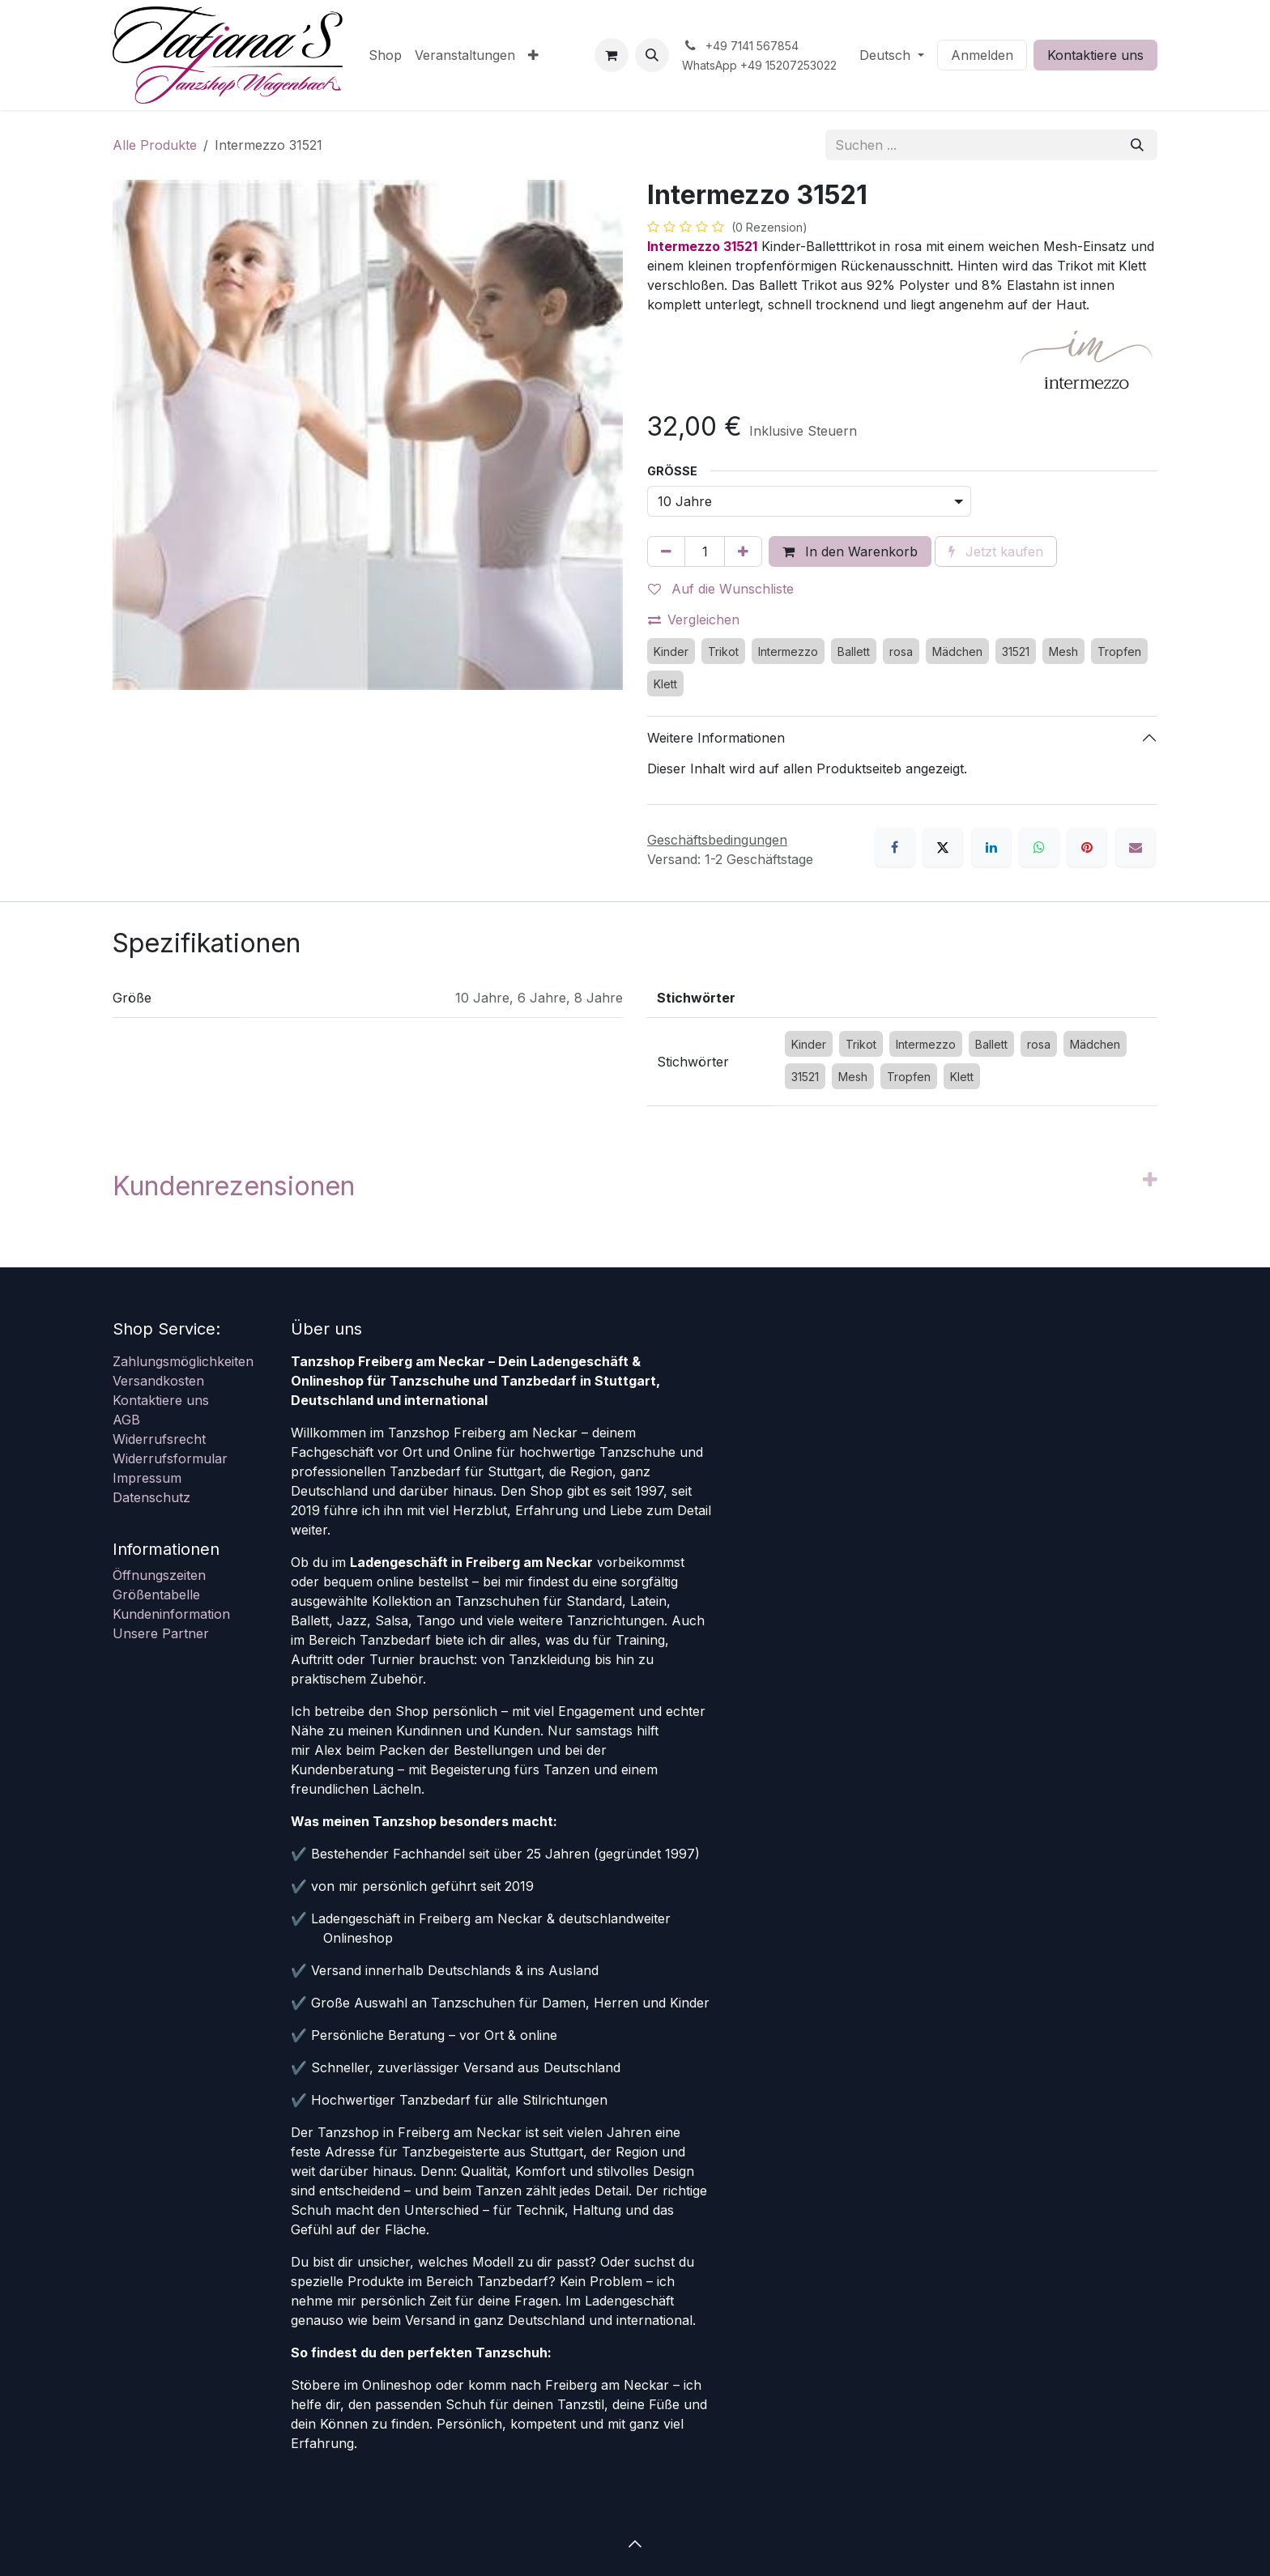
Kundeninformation (171, 1614)
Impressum (147, 1478)
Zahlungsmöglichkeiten (183, 1361)
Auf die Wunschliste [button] (721, 589)
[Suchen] (1137, 145)
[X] (942, 847)
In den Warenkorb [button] (850, 551)
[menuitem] (385, 55)
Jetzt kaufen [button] (995, 551)
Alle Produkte (155, 145)
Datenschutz (151, 1497)
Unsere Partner (161, 1633)
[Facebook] (895, 847)
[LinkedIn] (991, 847)
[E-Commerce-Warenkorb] (612, 55)
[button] (652, 55)
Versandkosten (158, 1381)
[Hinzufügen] (743, 551)
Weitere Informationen (716, 738)
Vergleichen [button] (693, 619)
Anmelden (982, 55)
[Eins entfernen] (666, 551)
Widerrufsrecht (159, 1439)
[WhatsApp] (1039, 847)
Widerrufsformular (170, 1458)
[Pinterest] (1087, 847)
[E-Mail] (1135, 847)
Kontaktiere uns (1095, 55)
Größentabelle (156, 1594)
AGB (126, 1419)
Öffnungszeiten (159, 1575)
